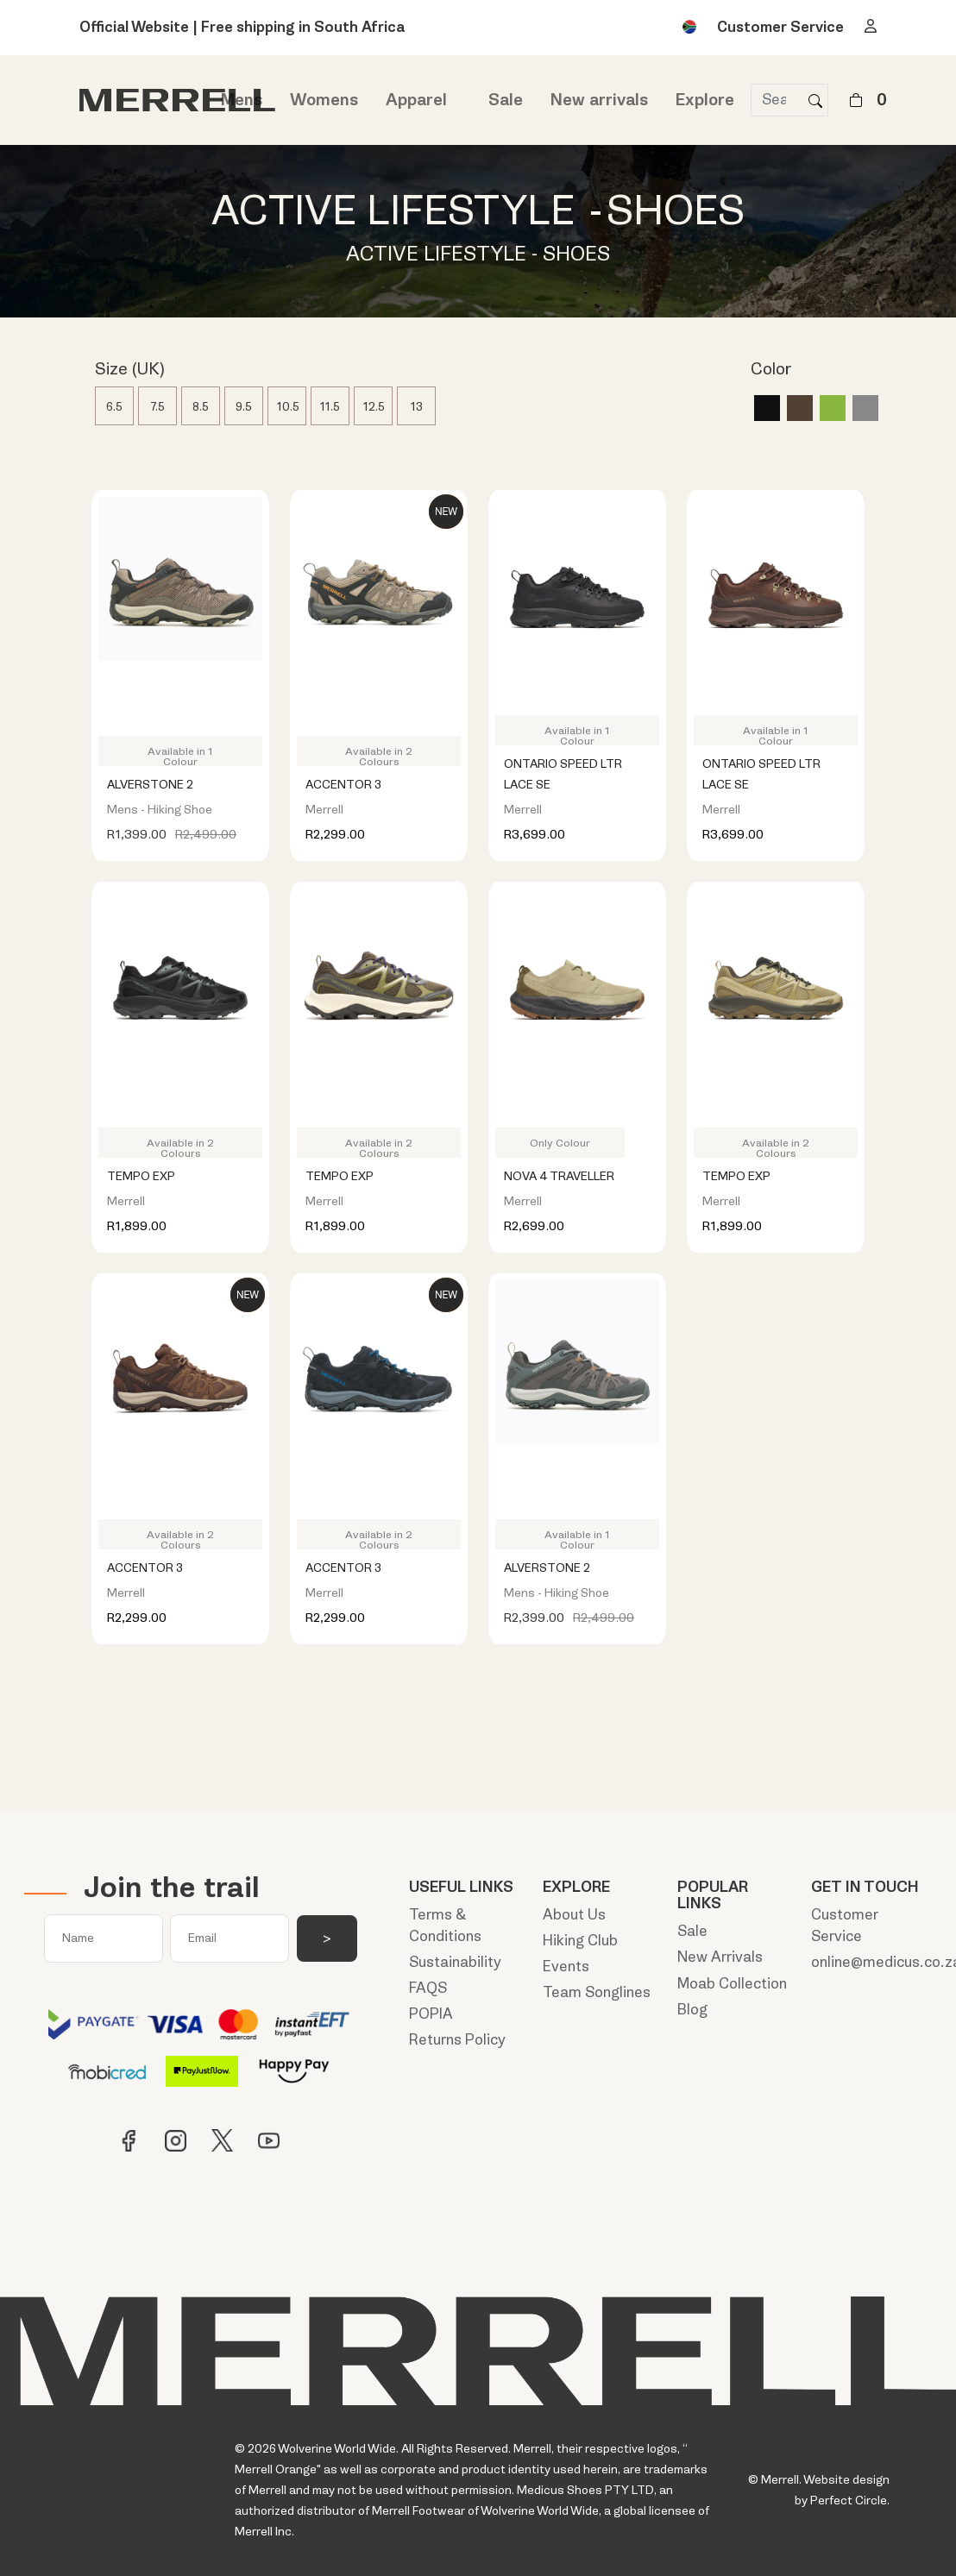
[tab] (350, 373)
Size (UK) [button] (130, 370)
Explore (705, 100)
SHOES (676, 211)
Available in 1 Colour (180, 755)
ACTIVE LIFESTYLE (393, 211)
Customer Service (780, 27)
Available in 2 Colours (378, 755)
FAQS (428, 1988)
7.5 (157, 406)
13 (417, 406)
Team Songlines (597, 1992)
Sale (505, 100)
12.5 (374, 406)
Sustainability (455, 1962)
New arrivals (599, 100)
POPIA (431, 2014)
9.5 (244, 406)
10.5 (288, 406)
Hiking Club (580, 1941)
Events (566, 1966)
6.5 (114, 406)
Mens (241, 100)
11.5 (330, 406)
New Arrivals (720, 1957)
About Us (574, 1915)
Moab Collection (732, 1984)
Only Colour (560, 1143)
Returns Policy (457, 2040)
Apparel (416, 100)
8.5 (200, 406)
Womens (324, 100)
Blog (692, 2010)
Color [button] (771, 370)
